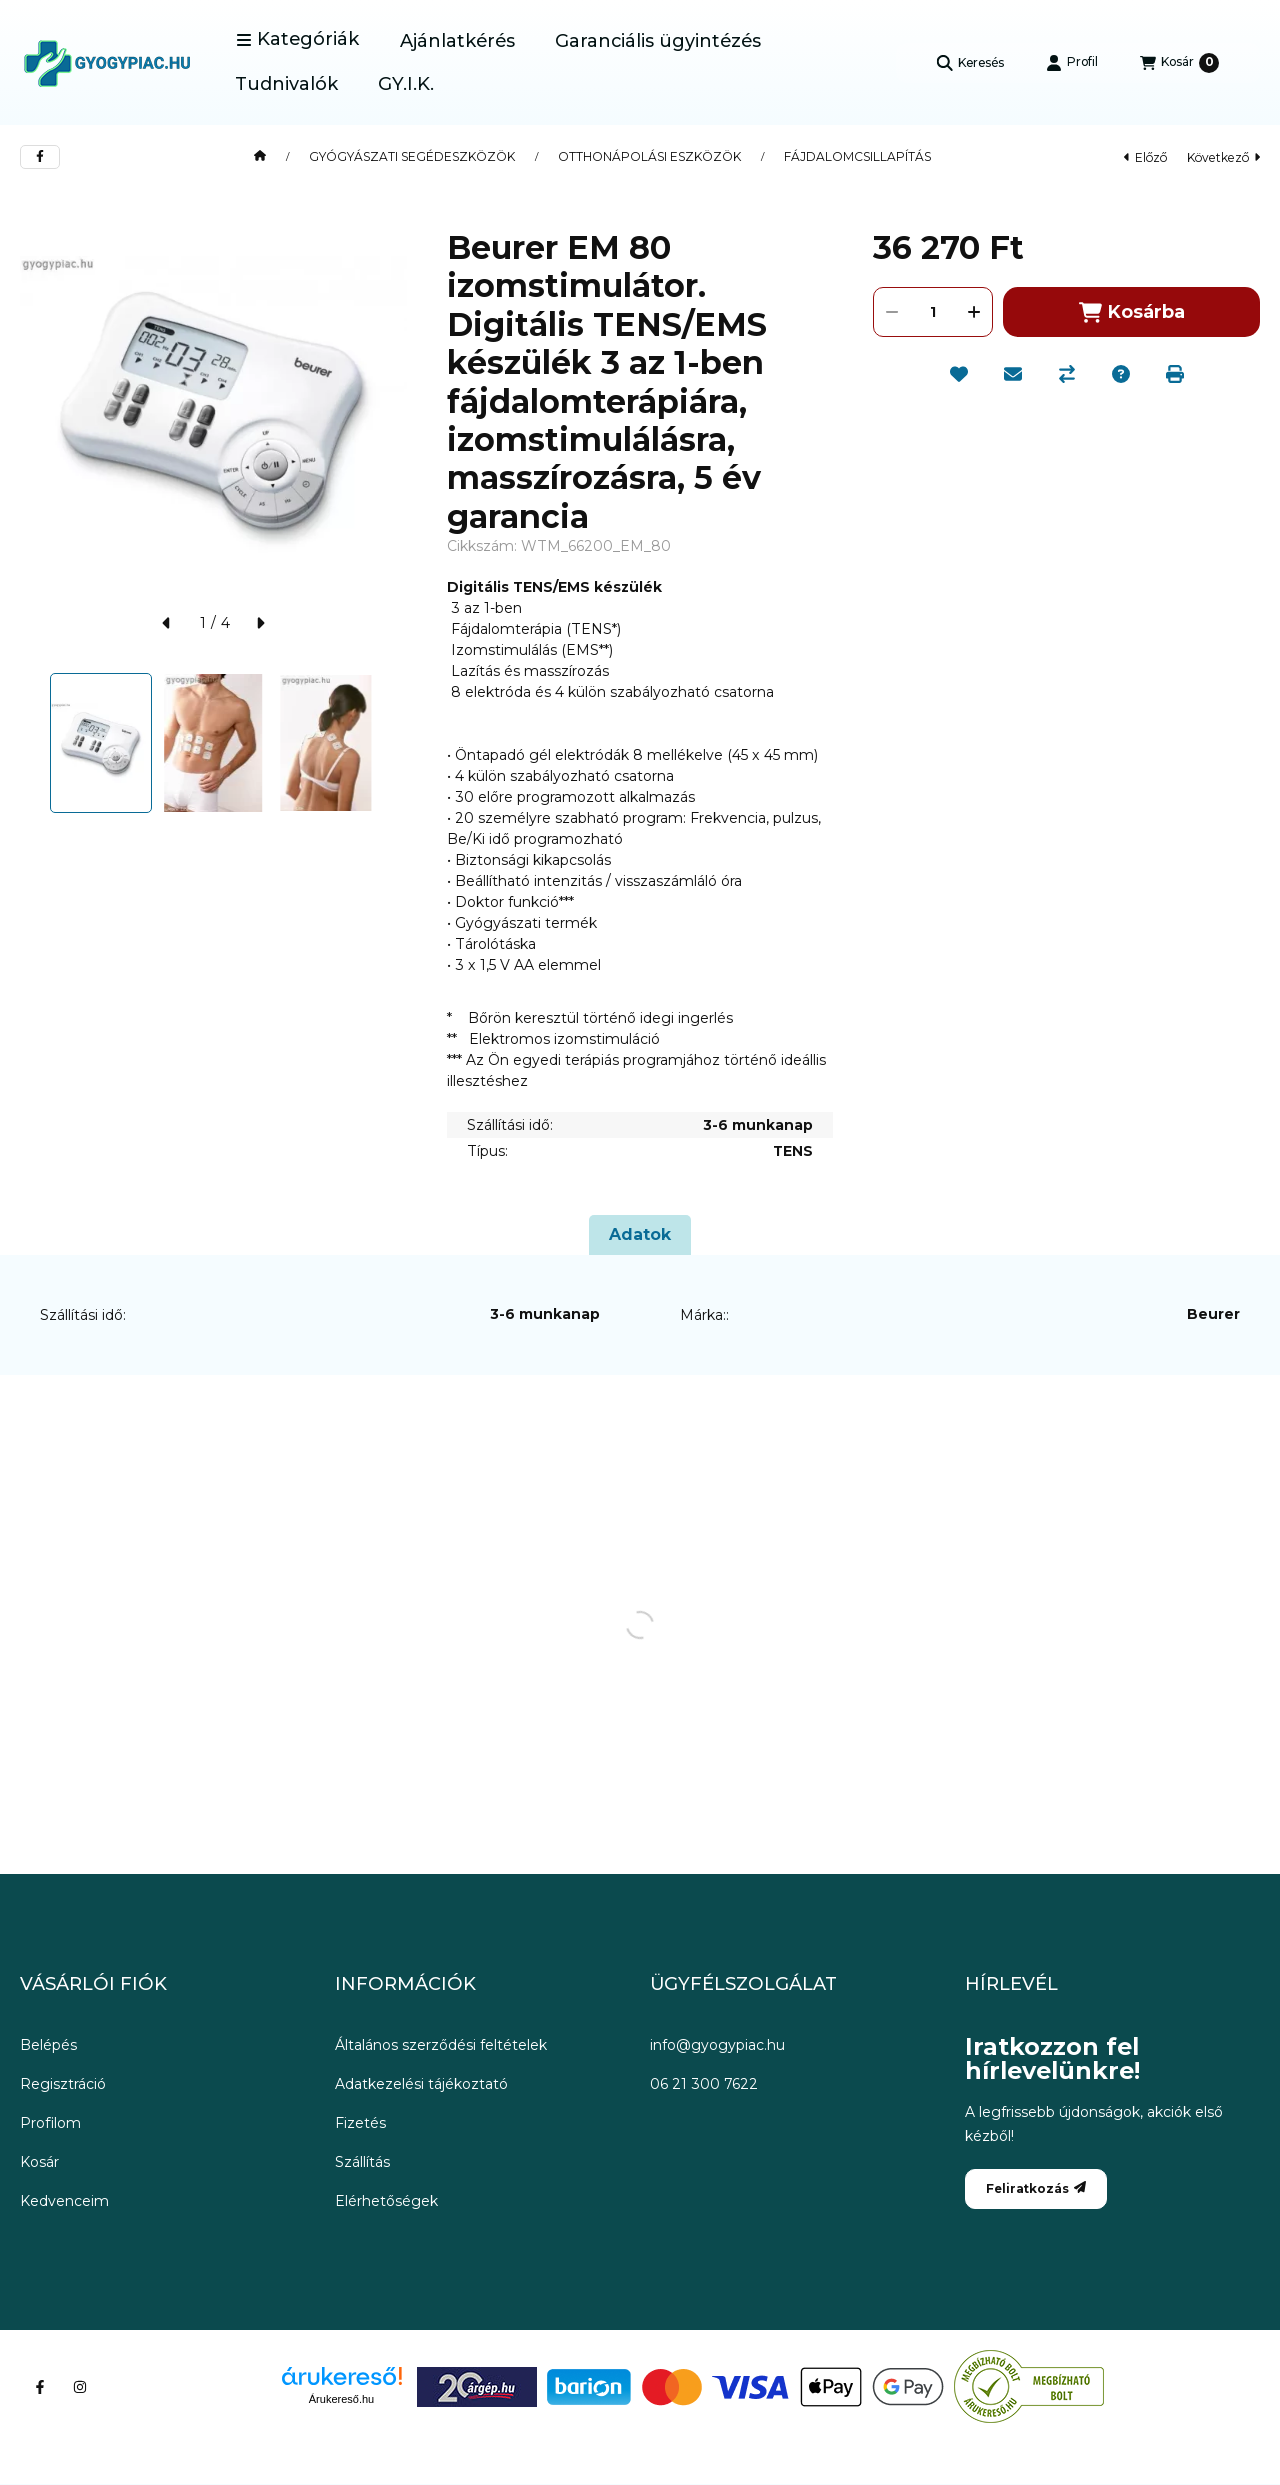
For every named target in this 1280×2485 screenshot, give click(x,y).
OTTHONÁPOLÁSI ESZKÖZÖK (649, 157)
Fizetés (360, 2123)
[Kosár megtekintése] (1179, 63)
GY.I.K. (406, 84)
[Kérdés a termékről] (1121, 374)
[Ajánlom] (1013, 374)
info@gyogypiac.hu (717, 2045)
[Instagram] (80, 2387)
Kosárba (1132, 312)
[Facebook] (40, 2387)
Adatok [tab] (640, 1234)
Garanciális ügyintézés (658, 41)
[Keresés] (970, 63)
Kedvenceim (64, 2201)
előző (1145, 157)
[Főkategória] (260, 157)
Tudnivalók (286, 84)
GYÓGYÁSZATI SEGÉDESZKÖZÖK (412, 157)
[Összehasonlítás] (1067, 374)
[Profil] (1072, 63)
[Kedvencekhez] (959, 374)
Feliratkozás (1036, 2188)
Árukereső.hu (341, 2399)
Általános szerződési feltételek (441, 2045)
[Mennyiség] (933, 312)
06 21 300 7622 (704, 2084)
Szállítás (362, 2162)
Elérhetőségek (386, 2201)
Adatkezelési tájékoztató (421, 2084)
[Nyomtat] (1175, 374)
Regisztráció (63, 2084)
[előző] (167, 623)
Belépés (48, 2045)
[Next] (397, 743)
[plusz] (974, 312)
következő (1223, 157)
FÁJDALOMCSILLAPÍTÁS (857, 157)
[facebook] (40, 157)
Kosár (39, 2162)
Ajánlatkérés (457, 41)
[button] (297, 40)
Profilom (50, 2123)
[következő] (260, 623)
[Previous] (30, 743)
